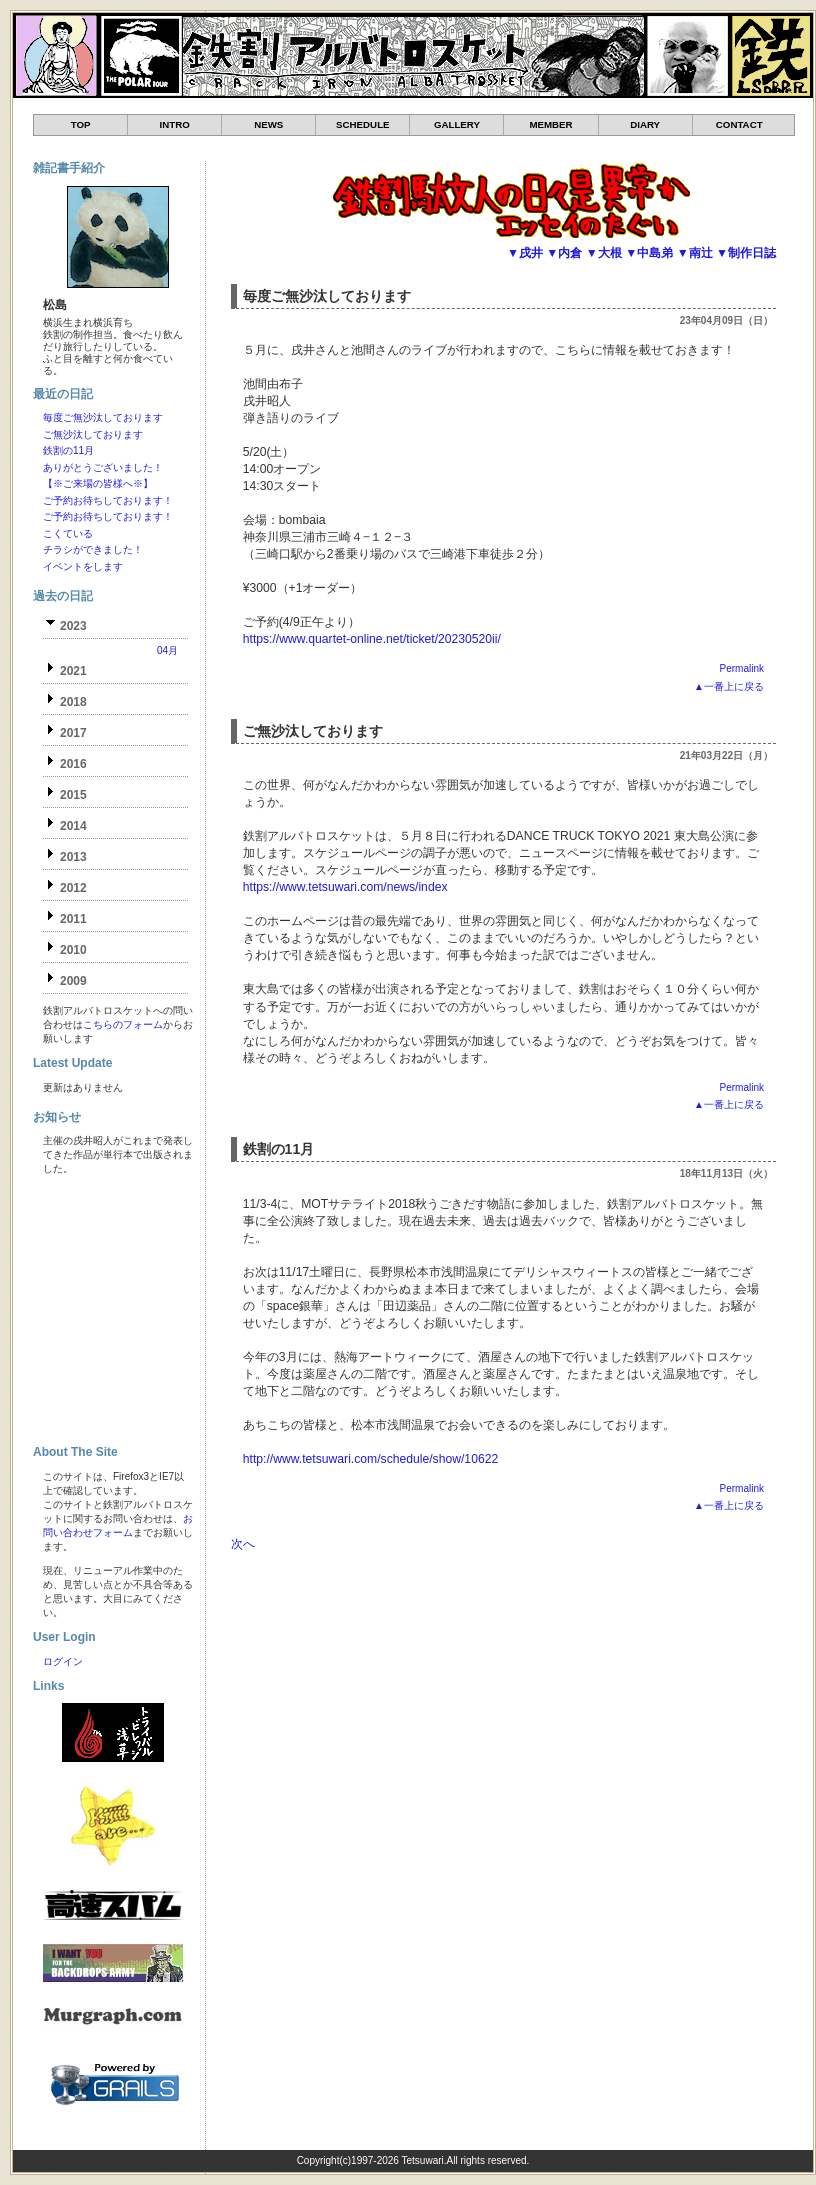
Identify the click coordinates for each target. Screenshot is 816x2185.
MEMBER (550, 124)
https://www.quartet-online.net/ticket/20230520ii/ (372, 639)
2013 (73, 857)
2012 (73, 888)
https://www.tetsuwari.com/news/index (345, 887)
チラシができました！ (93, 549)
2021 (73, 671)
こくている (68, 533)
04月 (167, 650)
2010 (73, 950)
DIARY (645, 124)
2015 (73, 795)
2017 (73, 733)
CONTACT (739, 124)
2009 (73, 981)
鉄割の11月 (279, 1149)
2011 (73, 919)
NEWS (268, 124)
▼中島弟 (649, 253)
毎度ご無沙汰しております (327, 296)
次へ (243, 1544)
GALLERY (457, 124)
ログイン (63, 1661)
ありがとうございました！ (103, 467)
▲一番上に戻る (729, 686)
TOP (81, 124)
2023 (73, 626)
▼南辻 (695, 253)
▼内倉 (564, 253)
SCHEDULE (362, 124)
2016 (73, 764)
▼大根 (604, 253)
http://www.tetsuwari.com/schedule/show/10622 (370, 1459)
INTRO (175, 124)
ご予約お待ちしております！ (108, 500)
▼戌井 (525, 253)
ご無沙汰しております (313, 731)
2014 (73, 826)
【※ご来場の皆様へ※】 (98, 483)
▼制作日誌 (746, 253)
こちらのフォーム (123, 1024)
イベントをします (83, 566)
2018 (73, 702)
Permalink (742, 668)
